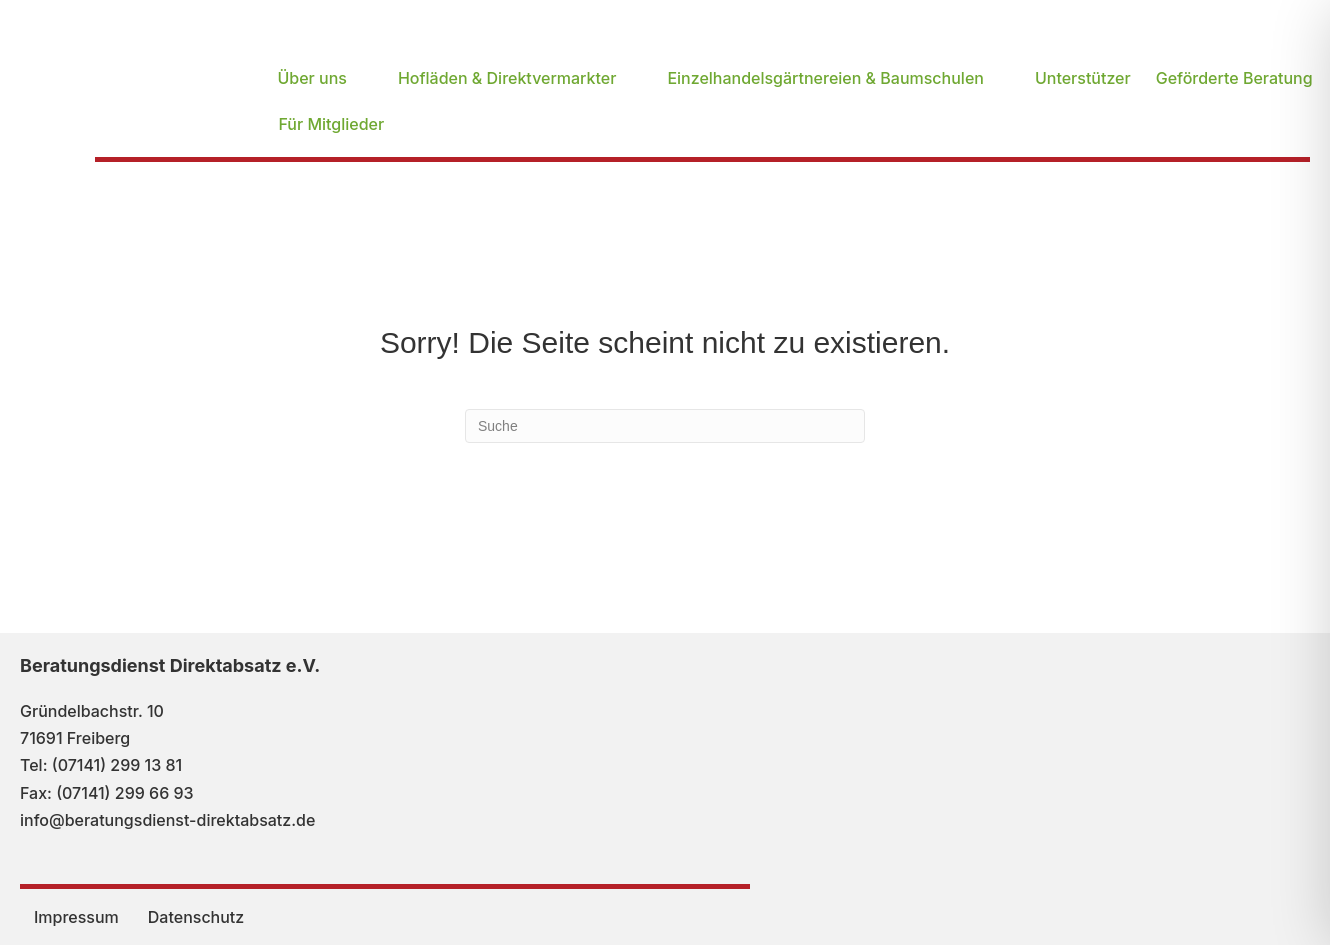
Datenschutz (196, 917)
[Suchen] (665, 426)
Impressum (76, 917)
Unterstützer (1083, 78)
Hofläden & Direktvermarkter (507, 78)
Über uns (311, 78)
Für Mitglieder (331, 124)
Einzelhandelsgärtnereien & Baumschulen (825, 78)
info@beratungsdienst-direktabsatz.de (167, 820)
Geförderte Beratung (1234, 78)
